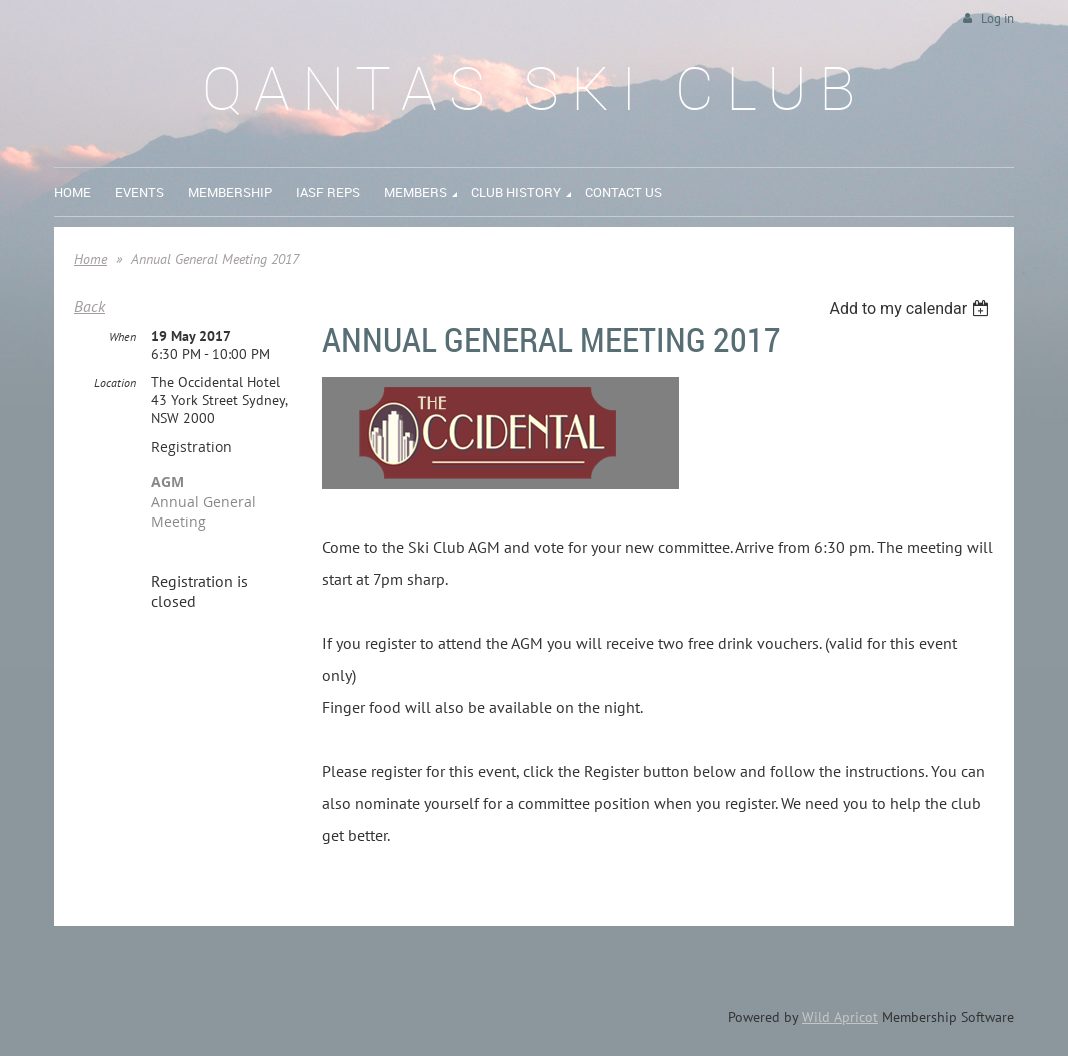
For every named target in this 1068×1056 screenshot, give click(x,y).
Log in (997, 18)
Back (89, 306)
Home (90, 259)
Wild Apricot (840, 1017)
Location (115, 382)
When (122, 336)
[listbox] (911, 308)
